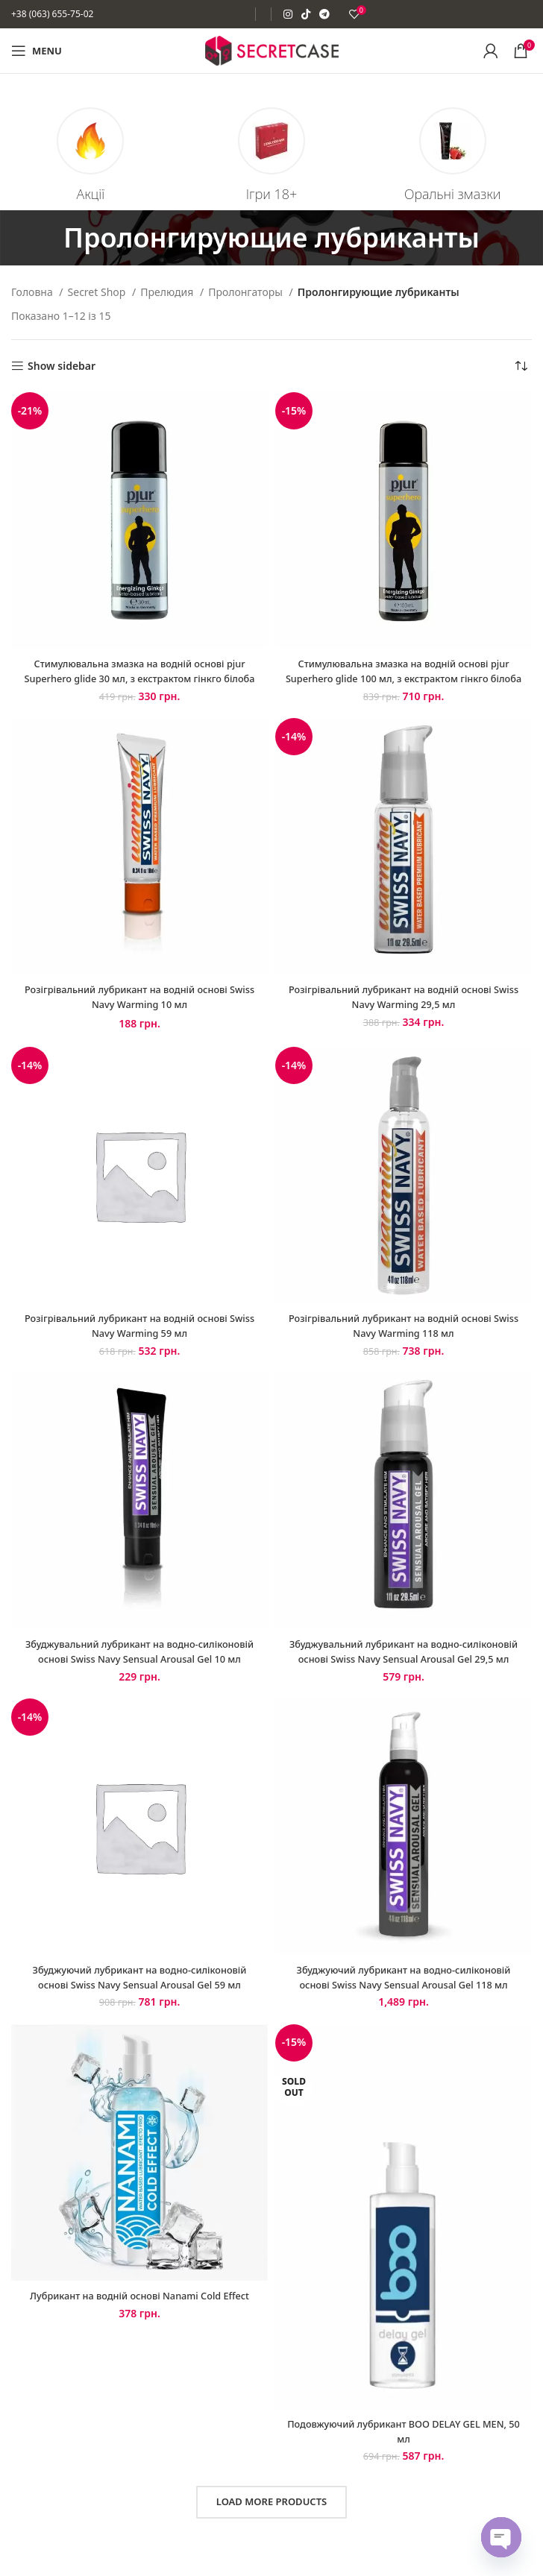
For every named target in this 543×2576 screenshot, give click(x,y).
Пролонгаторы (246, 292)
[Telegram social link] (324, 14)
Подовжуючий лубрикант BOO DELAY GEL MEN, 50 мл (403, 2458)
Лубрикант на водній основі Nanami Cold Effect (139, 2330)
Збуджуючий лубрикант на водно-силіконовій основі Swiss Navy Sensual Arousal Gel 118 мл (403, 2005)
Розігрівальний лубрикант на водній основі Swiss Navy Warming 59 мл (139, 1339)
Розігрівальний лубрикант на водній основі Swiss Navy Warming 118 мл (403, 1339)
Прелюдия (168, 292)
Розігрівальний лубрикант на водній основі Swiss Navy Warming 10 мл (139, 1011)
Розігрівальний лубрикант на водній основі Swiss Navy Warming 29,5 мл (403, 1011)
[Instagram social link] (288, 14)
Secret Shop (98, 292)
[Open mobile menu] (36, 51)
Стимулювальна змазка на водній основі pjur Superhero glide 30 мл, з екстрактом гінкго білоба (139, 677)
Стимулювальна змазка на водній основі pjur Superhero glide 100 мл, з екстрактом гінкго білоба (403, 677)
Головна (33, 292)
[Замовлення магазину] (520, 366)
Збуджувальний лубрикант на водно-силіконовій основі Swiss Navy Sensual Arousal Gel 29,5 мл (403, 1672)
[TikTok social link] (306, 14)
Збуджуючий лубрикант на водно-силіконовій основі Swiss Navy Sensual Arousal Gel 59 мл (139, 2005)
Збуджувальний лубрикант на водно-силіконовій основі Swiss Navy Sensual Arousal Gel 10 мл (139, 1672)
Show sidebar (61, 366)
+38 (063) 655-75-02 (52, 13)
